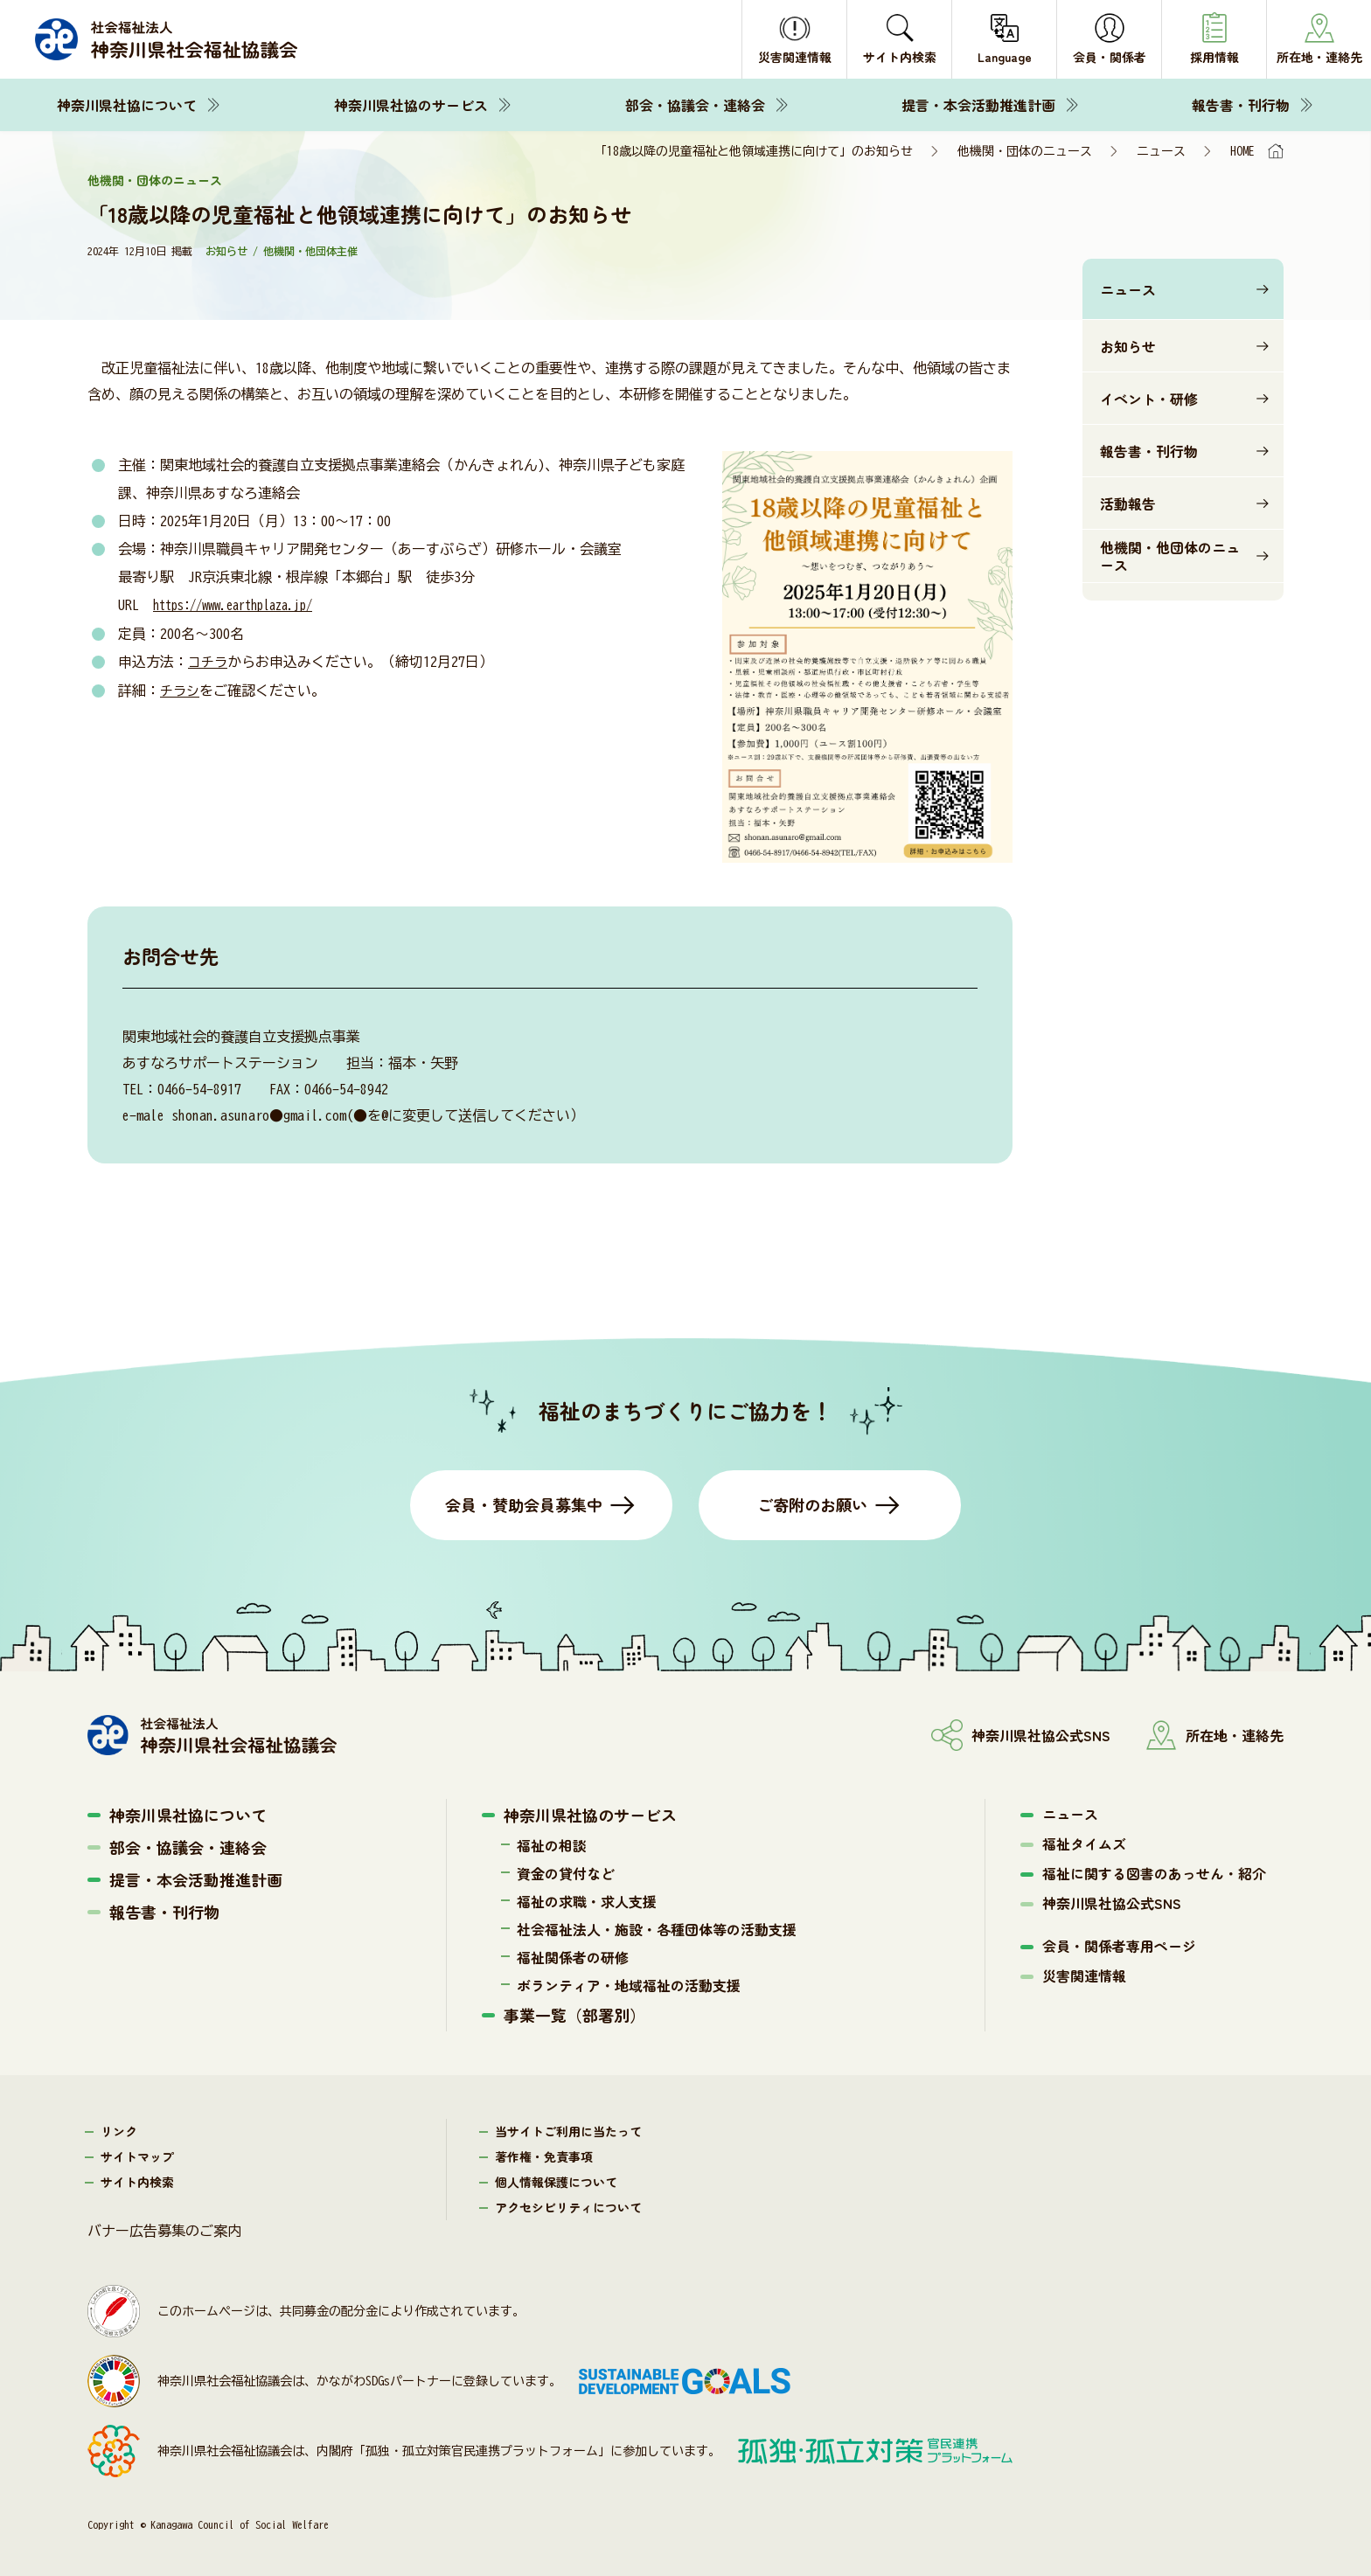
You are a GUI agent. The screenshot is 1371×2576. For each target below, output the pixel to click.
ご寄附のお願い (812, 1504)
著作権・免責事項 (544, 2156)
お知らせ (1128, 346)
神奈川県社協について (127, 104)
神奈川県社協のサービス (411, 104)
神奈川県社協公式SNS (1111, 1902)
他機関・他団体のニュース (1170, 556)
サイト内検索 (137, 2182)
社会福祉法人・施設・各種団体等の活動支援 (657, 1929)
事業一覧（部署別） (574, 2014)
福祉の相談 (552, 1845)
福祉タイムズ (1084, 1843)
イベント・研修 (1149, 398)
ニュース (1161, 151)
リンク (119, 2131)
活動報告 (1128, 503)
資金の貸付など (566, 1873)
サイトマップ (137, 2156)
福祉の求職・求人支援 (587, 1901)
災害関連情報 (1084, 1975)
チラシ (181, 689)
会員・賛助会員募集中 (523, 1504)
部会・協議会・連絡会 (695, 104)
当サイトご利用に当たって (568, 2131)
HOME (1242, 151)
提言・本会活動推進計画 (978, 104)
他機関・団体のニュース (1024, 151)
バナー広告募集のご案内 (164, 2231)
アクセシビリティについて (568, 2207)
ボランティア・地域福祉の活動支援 (629, 1985)
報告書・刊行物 (1241, 104)
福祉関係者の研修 (573, 1957)
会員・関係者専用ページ (1119, 1945)
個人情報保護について (556, 2182)
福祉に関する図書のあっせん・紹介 (1154, 1873)
